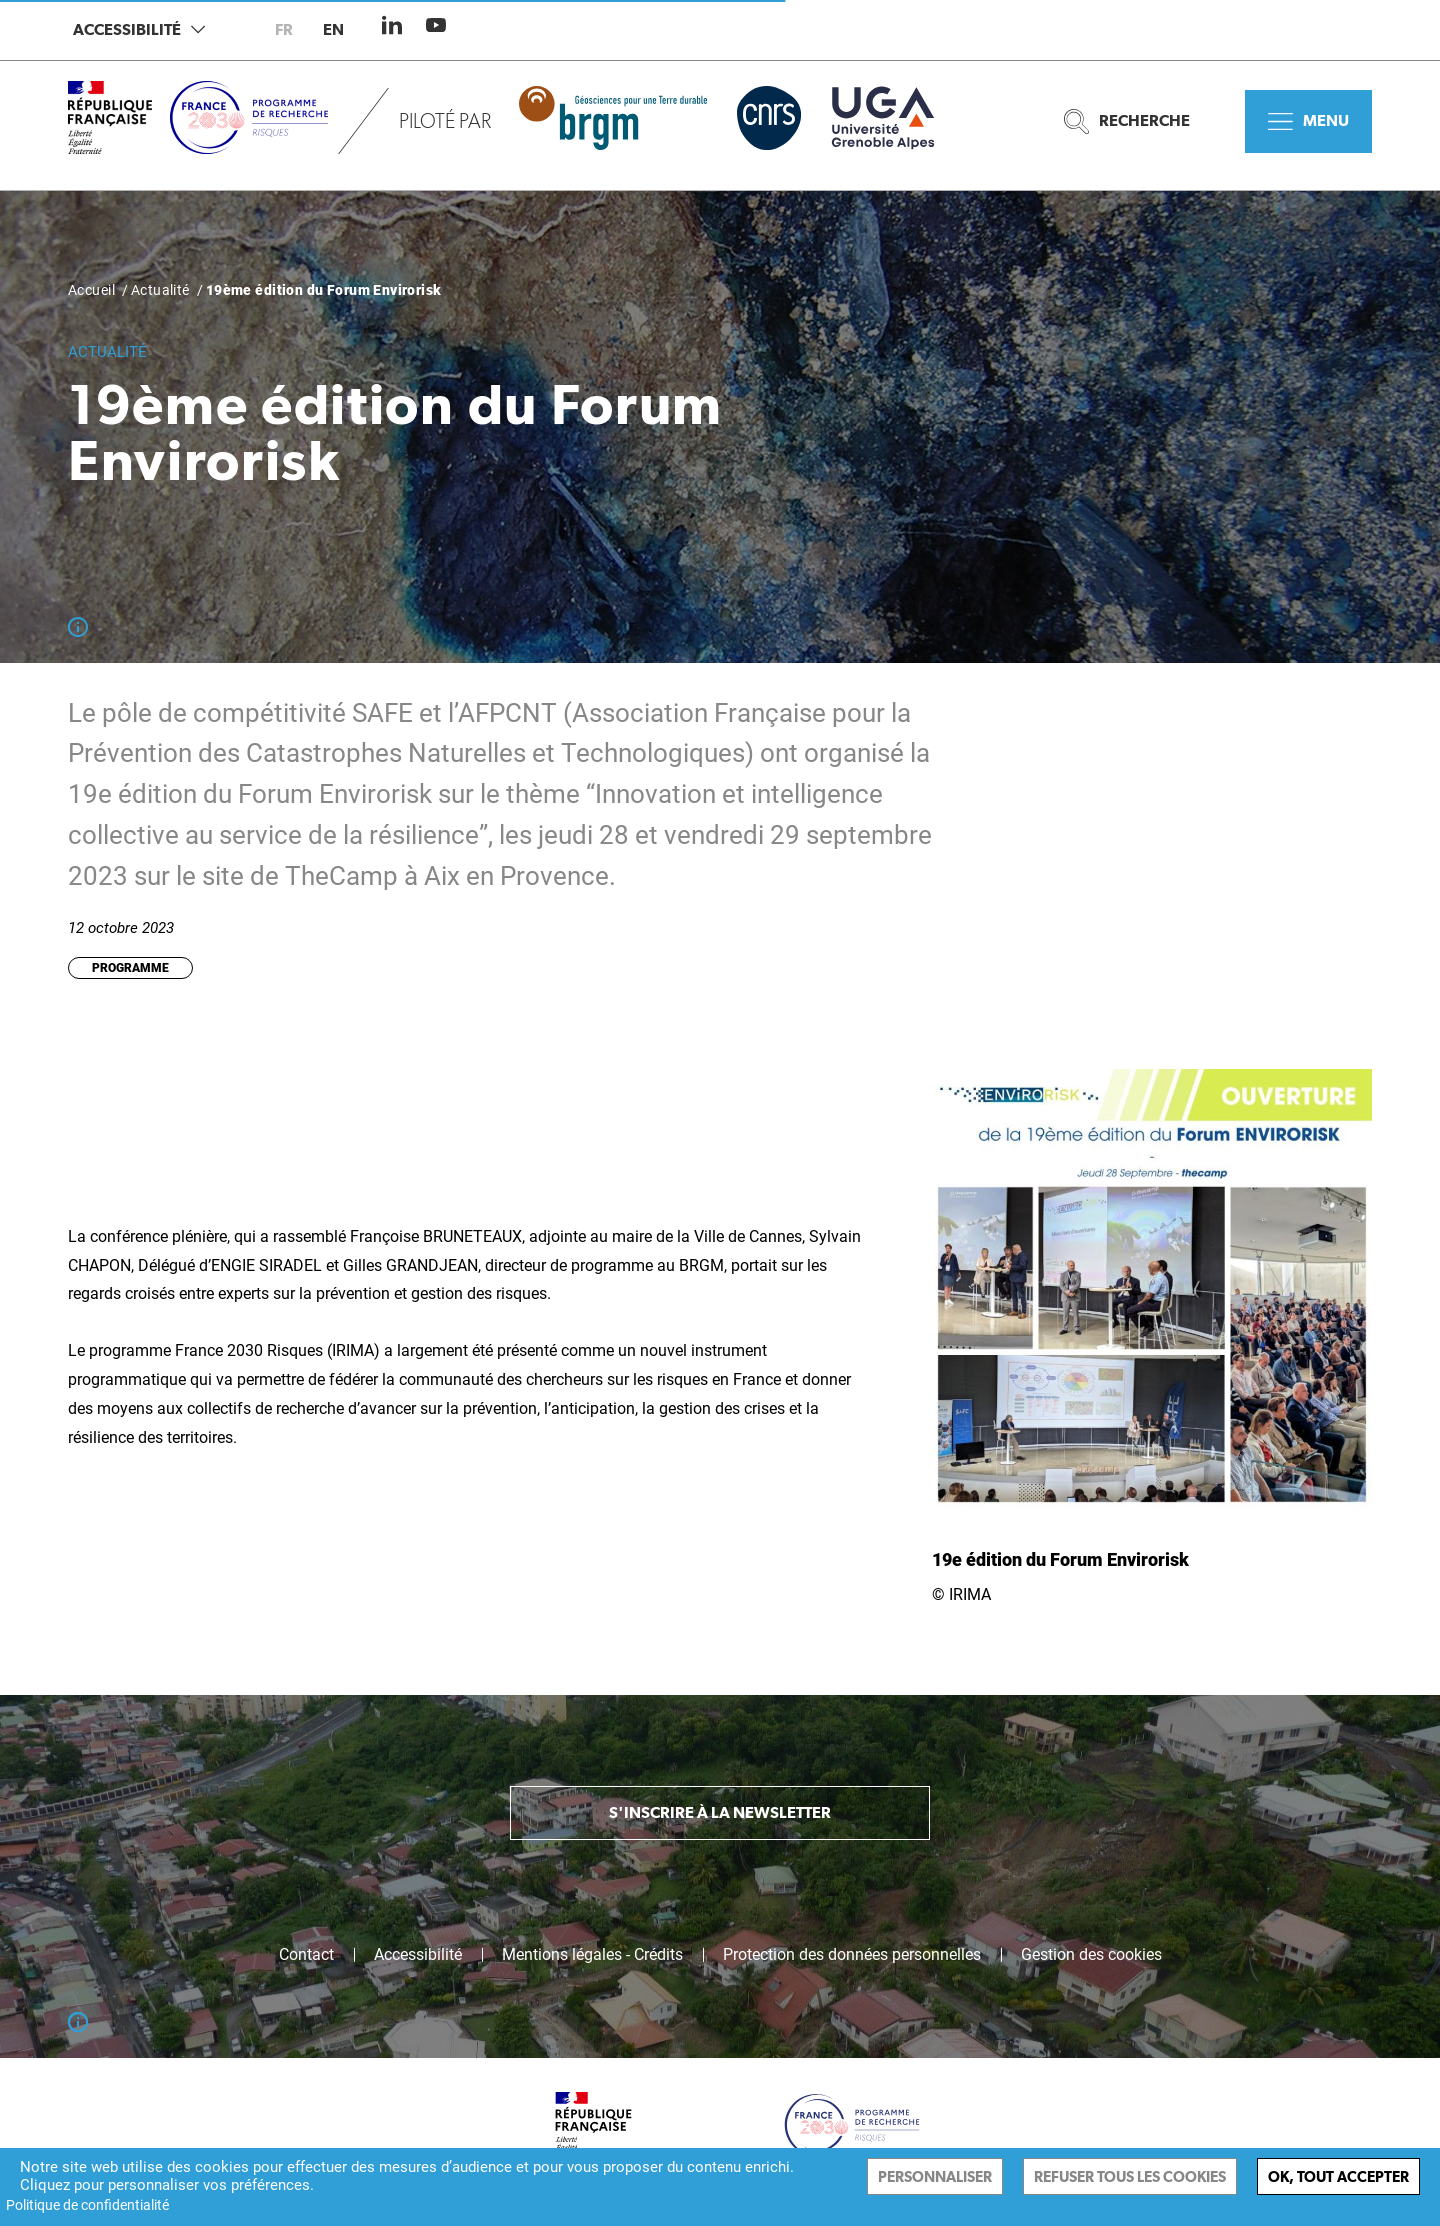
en (333, 29)
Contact (306, 1955)
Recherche (1127, 121)
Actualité (160, 290)
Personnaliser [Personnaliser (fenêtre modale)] (935, 2176)
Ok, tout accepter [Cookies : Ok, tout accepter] (1338, 2176)
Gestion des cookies (1091, 1955)
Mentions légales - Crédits (592, 1955)
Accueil (91, 290)
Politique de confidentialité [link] (87, 2205)
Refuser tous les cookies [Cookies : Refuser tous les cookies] (1130, 2176)
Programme (130, 968)
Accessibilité (139, 29)
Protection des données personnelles (852, 1955)
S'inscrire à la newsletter (720, 1812)
